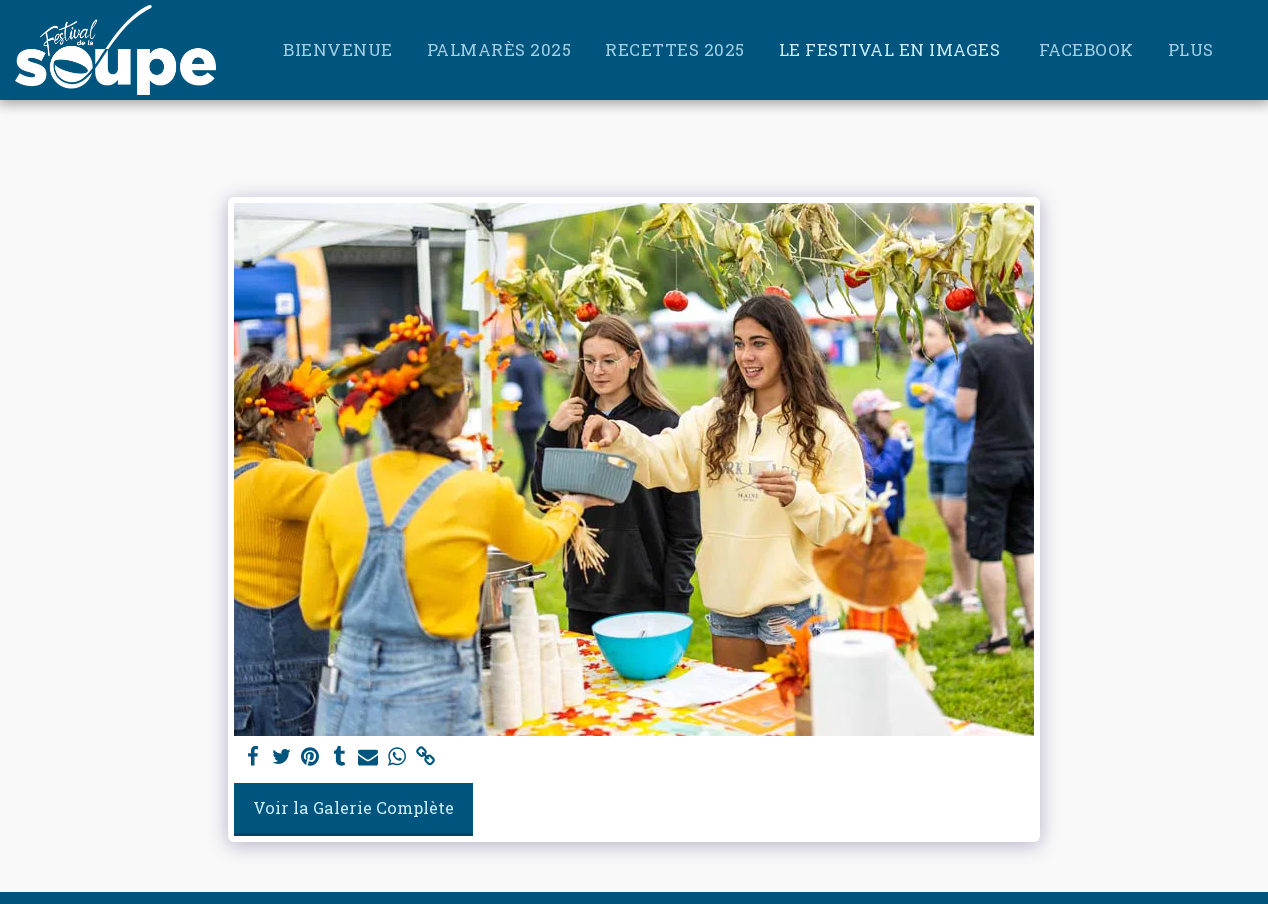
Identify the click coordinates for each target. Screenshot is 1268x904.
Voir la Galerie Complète (353, 807)
